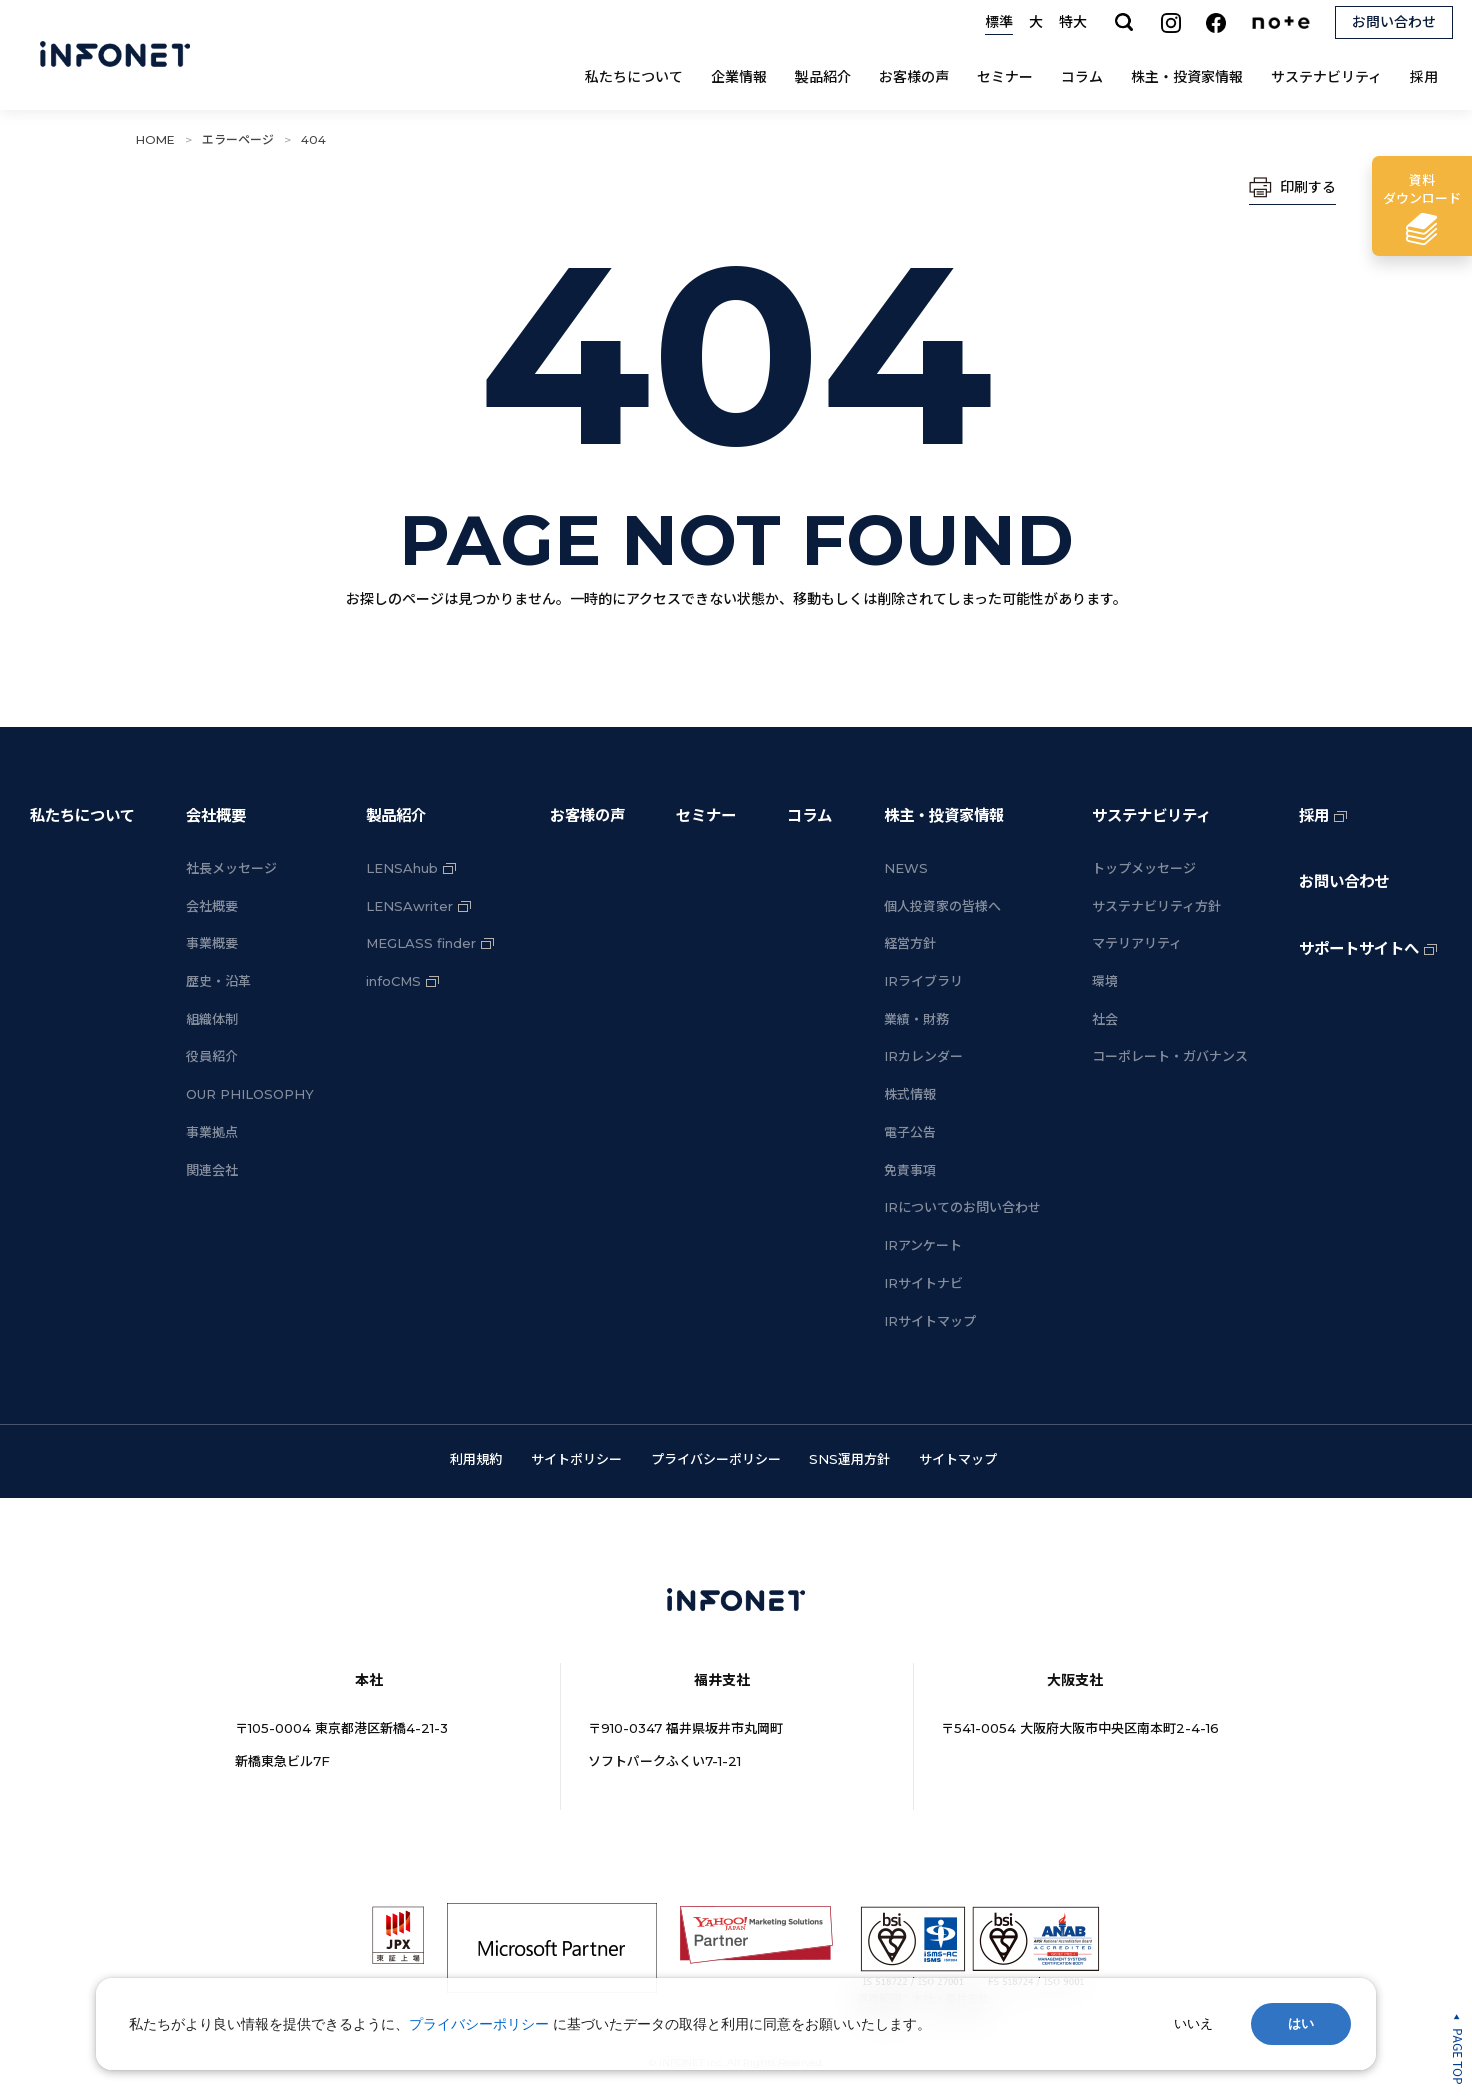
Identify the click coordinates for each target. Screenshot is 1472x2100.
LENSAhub (402, 868)
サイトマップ (958, 1459)
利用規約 (476, 1459)
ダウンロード (1422, 188)
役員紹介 (212, 1056)
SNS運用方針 (849, 1459)
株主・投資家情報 (1187, 77)
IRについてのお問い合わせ (962, 1207)
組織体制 (212, 1019)
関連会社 (212, 1170)
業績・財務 (916, 1019)
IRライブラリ (923, 981)
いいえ (1193, 2023)
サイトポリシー (576, 1459)
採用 (1424, 77)
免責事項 (910, 1170)
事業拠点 (212, 1132)
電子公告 (910, 1132)
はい (1301, 2023)
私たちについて (634, 77)
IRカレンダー (923, 1056)
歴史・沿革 (218, 981)
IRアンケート (923, 1245)
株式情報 (910, 1094)
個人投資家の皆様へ (942, 906)
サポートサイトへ (1359, 948)
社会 (1105, 1019)
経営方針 (910, 943)
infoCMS (393, 981)
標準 (999, 22)
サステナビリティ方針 (1156, 906)
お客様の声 (914, 77)
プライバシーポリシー (716, 1459)
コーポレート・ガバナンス (1170, 1056)
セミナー (1005, 77)
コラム (1082, 77)
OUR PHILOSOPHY (250, 1094)
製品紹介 (823, 77)
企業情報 (739, 77)
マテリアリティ (1137, 943)
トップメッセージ (1144, 868)
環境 (1105, 981)
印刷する (1308, 187)
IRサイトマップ (930, 1321)
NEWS (906, 868)
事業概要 (212, 943)
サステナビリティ (1326, 77)
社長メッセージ (231, 868)
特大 (1073, 22)
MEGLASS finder (421, 943)
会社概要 (216, 815)
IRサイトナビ (923, 1283)
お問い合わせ (1344, 881)
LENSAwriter (409, 906)
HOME (155, 139)
